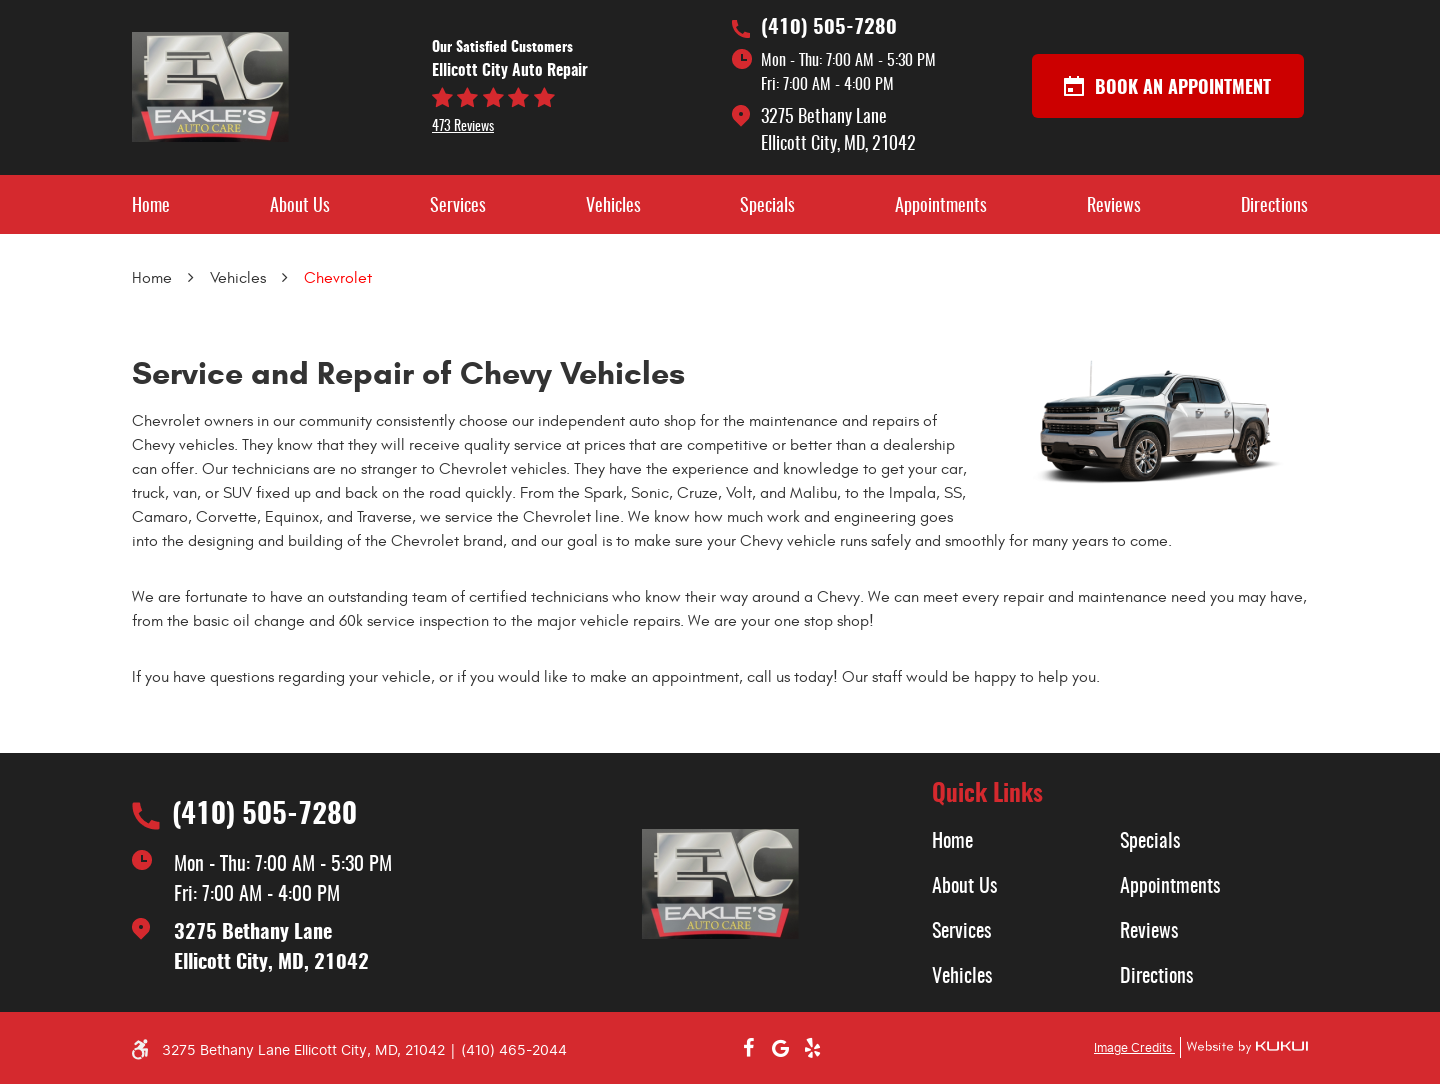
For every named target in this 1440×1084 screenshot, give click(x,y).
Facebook (748, 1048)
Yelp (812, 1048)
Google (780, 1048)
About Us (300, 207)
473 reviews (463, 127)
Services (458, 207)
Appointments (941, 207)
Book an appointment (1167, 87)
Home (151, 207)
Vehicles (613, 207)
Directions (1274, 207)
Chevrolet (338, 278)
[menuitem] (151, 204)
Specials (767, 207)
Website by (1244, 1047)
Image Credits (1134, 1048)
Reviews (1114, 207)
